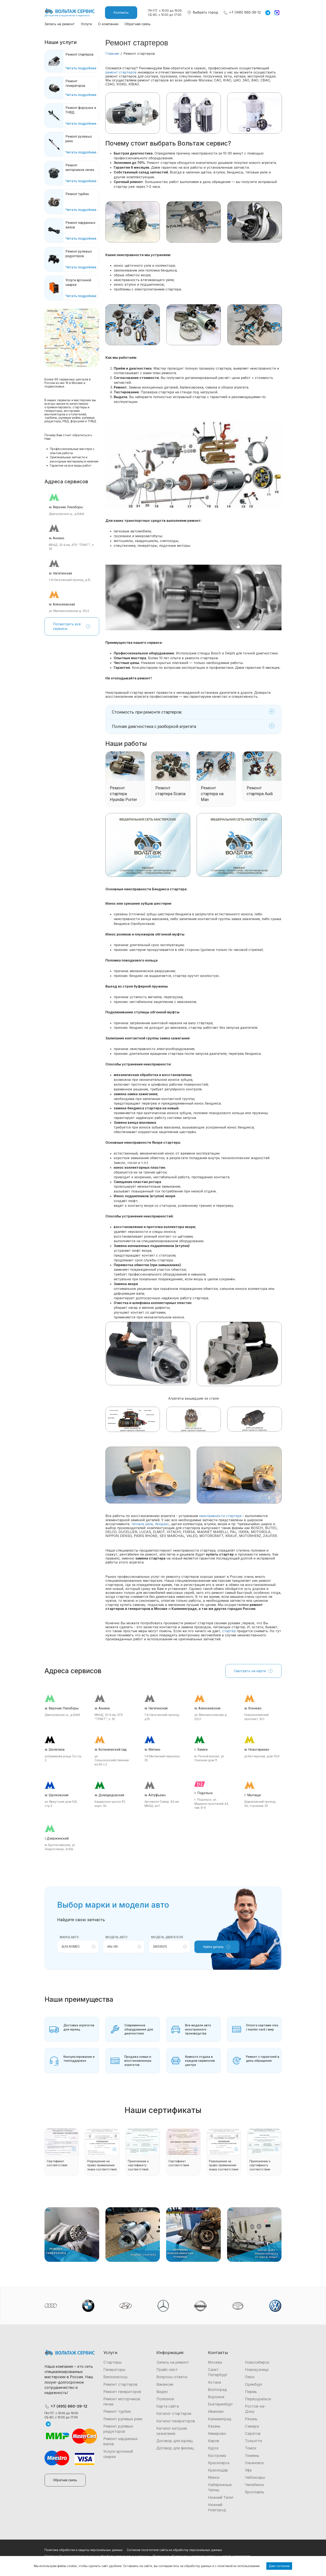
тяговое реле (142, 1524)
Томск (250, 2448)
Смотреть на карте (253, 1670)
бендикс (162, 1524)
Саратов (253, 2433)
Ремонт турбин (117, 2411)
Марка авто (69, 1937)
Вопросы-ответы (172, 2377)
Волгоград (217, 2389)
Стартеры (112, 2362)
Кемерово (217, 2433)
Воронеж (216, 2397)
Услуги (86, 24)
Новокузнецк (257, 2369)
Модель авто (116, 1937)
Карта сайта (167, 2406)
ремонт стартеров (121, 72)
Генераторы (114, 2369)
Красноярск (219, 2463)
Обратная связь (138, 24)
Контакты (121, 13)
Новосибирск (257, 2362)
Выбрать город (202, 12)
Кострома (217, 2455)
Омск (249, 2377)
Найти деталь (217, 1946)
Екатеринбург (220, 2404)
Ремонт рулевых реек (122, 2419)
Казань (214, 2426)
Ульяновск (254, 2463)
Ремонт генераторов (122, 2391)
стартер (229, 1631)
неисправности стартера (220, 1516)
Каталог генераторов (175, 2421)
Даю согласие (279, 2566)
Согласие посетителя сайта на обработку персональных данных (174, 2550)
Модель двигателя (167, 1937)
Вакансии (164, 2384)
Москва (215, 2362)
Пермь (251, 2391)
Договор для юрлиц (174, 2441)
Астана (214, 2382)
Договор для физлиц (175, 2448)
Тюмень (252, 2455)
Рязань (251, 2419)
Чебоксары (255, 2477)
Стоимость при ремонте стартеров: (147, 712)
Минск (214, 2477)
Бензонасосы (115, 2377)
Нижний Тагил (220, 2497)
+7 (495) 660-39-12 (242, 12)
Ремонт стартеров (120, 2384)
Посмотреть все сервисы (72, 626)
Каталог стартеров (173, 2413)
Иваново (216, 2411)
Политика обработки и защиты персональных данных (83, 2550)
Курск (213, 2448)
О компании (108, 24)
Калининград (219, 2419)
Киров (213, 2441)
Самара (252, 2426)
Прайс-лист (167, 2369)
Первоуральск (258, 2399)
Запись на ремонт (59, 24)
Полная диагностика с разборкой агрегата (154, 726)
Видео (162, 2391)
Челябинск (254, 2485)
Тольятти (253, 2441)
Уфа (248, 2470)
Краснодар (218, 2470)
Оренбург (253, 2384)
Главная (112, 53)
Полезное (165, 2399)
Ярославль (254, 2492)
